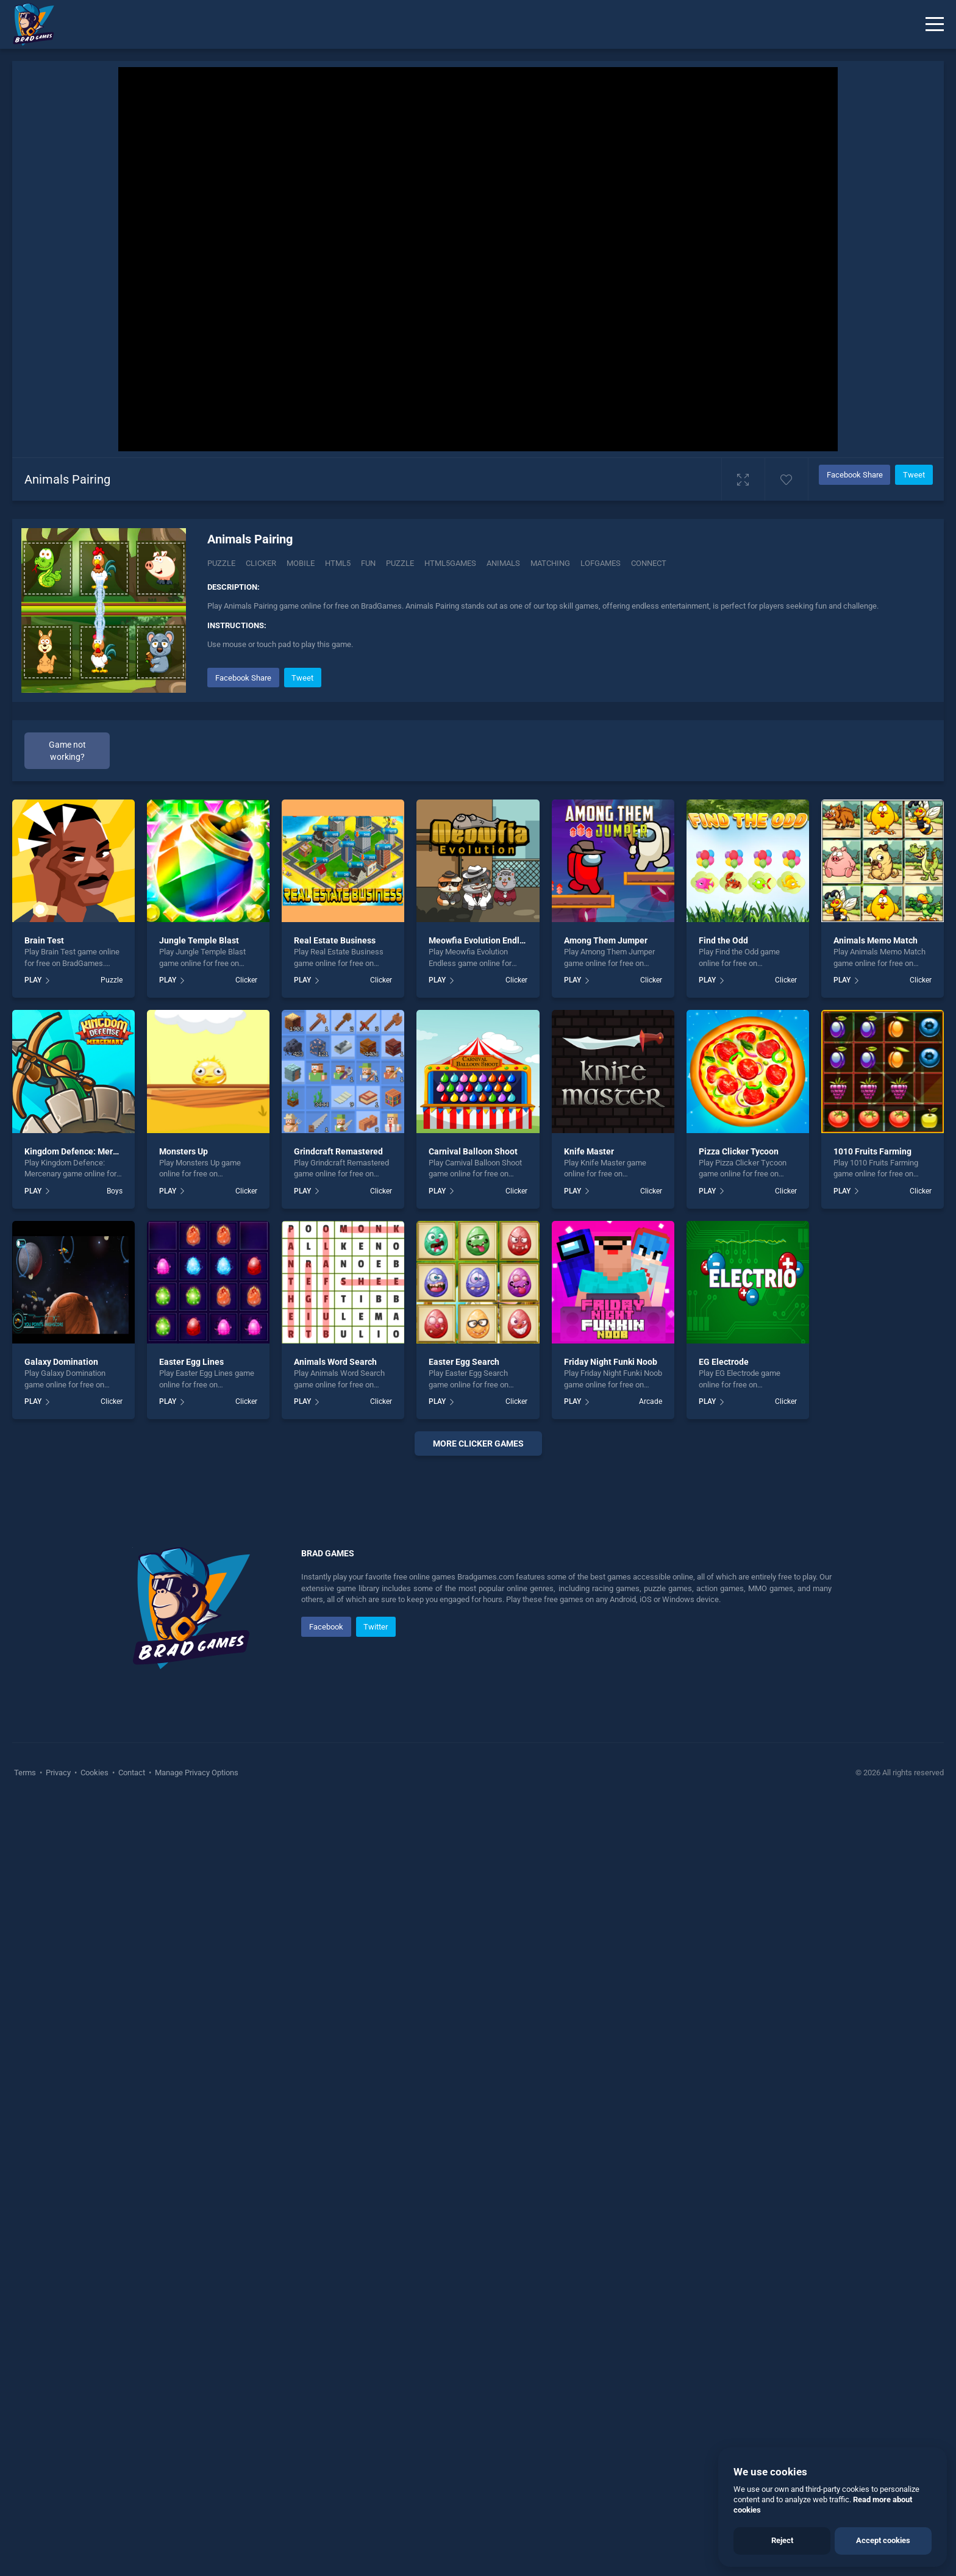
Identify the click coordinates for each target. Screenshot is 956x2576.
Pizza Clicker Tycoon (739, 1151)
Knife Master (589, 1151)
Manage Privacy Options (195, 2138)
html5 (338, 563)
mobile (301, 563)
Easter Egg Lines (191, 1362)
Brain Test (44, 940)
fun (368, 563)
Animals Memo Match (875, 940)
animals (503, 563)
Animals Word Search (335, 1362)
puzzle (400, 563)
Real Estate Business (335, 940)
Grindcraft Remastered (338, 1151)
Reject (782, 2540)
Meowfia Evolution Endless (481, 940)
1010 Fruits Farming (872, 1151)
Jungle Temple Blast (199, 940)
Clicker (261, 563)
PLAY (32, 980)
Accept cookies (883, 2540)
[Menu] (935, 24)
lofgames (600, 563)
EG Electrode (724, 1362)
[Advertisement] (478, 1651)
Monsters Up (183, 1151)
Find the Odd (723, 940)
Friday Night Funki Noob (610, 1362)
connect (648, 563)
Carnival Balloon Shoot (473, 1151)
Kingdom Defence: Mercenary (81, 1151)
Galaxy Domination (61, 1362)
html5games (450, 563)
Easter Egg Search (464, 1362)
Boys (115, 1191)
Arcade (650, 1401)
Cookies (94, 2138)
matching (550, 563)
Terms (26, 2138)
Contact (131, 2138)
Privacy (58, 2138)
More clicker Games (478, 1443)
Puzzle (221, 563)
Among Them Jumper (605, 940)
